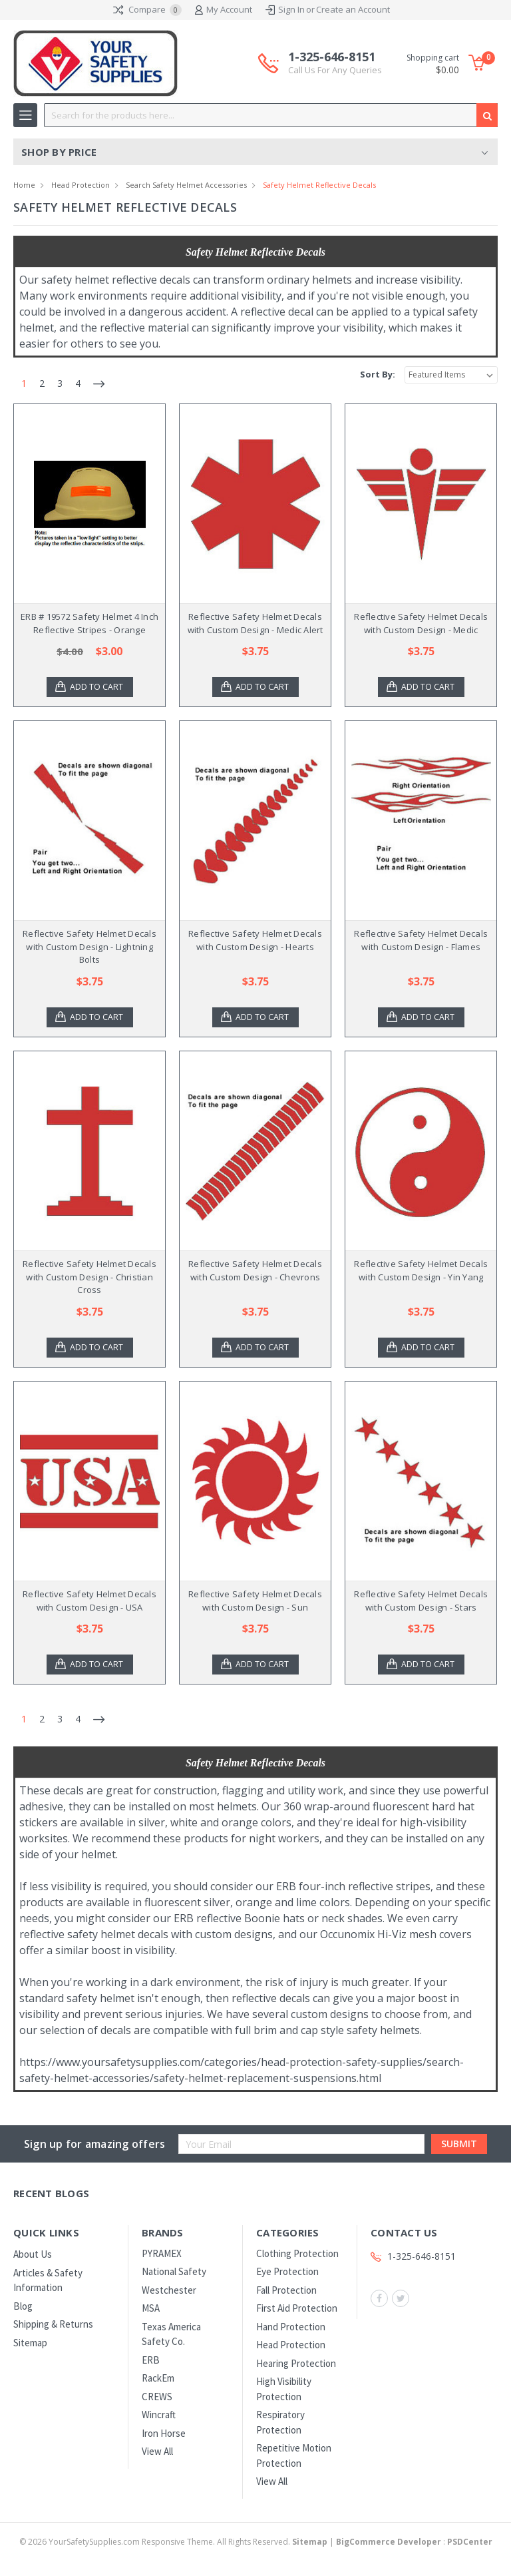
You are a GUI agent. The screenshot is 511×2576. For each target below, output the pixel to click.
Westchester (169, 2290)
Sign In (291, 9)
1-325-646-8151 (335, 63)
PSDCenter (469, 2541)
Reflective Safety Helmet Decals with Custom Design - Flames (421, 940)
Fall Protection (286, 2290)
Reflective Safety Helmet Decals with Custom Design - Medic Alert (255, 623)
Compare (147, 10)
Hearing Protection (296, 2363)
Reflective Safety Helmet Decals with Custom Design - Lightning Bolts (89, 946)
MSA (151, 2308)
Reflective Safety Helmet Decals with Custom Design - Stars (421, 1600)
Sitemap (30, 2342)
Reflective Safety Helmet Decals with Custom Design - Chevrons (255, 1270)
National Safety (174, 2271)
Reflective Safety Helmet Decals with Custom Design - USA (89, 1600)
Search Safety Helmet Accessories (186, 185)
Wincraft (159, 2414)
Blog (23, 2306)
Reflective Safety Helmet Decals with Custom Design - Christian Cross (89, 1277)
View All (157, 2451)
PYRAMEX (162, 2253)
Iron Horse (164, 2433)
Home (24, 185)
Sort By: (377, 374)
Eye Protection (287, 2271)
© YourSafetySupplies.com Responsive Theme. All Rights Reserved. (174, 2541)
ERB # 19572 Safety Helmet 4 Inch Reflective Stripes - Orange (89, 623)
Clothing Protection (297, 2253)
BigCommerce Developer (388, 2541)
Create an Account (353, 9)
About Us (32, 2254)
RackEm (158, 2378)
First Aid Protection (296, 2308)
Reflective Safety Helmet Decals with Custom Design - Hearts (255, 940)
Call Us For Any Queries (335, 70)
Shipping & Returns (53, 2324)
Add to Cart (97, 687)
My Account (223, 10)
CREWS (157, 2396)
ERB (151, 2360)
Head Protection (80, 185)
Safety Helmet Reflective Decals (319, 185)
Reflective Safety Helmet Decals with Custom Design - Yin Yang (421, 1270)
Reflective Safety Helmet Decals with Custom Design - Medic (421, 623)
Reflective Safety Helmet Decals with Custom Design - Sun (255, 1600)
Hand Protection (290, 2326)
